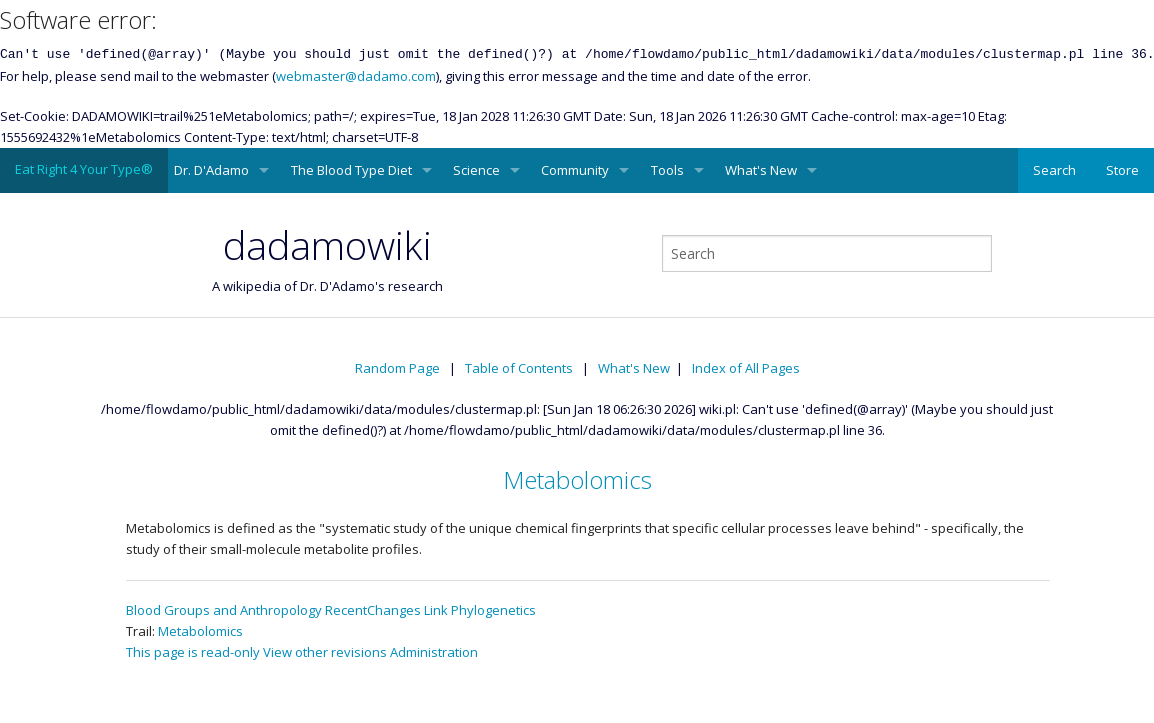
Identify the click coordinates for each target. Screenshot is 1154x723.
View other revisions (325, 652)
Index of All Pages (746, 368)
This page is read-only (193, 652)
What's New (761, 170)
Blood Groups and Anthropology (224, 610)
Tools (667, 170)
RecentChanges (373, 610)
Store (1122, 170)
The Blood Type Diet (351, 170)
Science (476, 170)
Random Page (397, 368)
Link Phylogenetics (480, 610)
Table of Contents (519, 368)
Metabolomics (577, 479)
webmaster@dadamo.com (356, 76)
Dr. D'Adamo (211, 170)
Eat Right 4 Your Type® (84, 169)
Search (1054, 170)
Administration (434, 652)
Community (575, 170)
